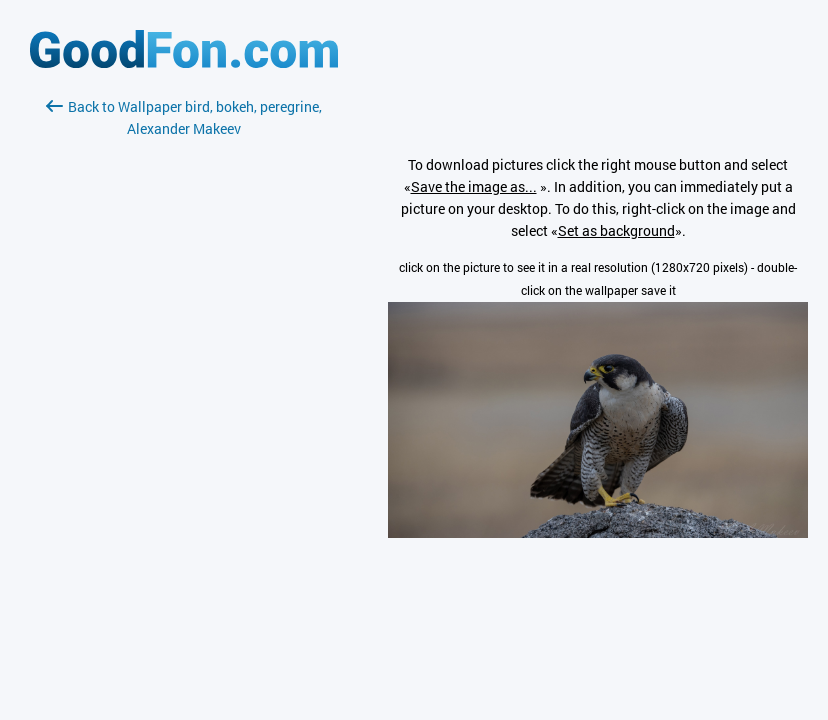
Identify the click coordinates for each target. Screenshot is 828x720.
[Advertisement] (184, 377)
